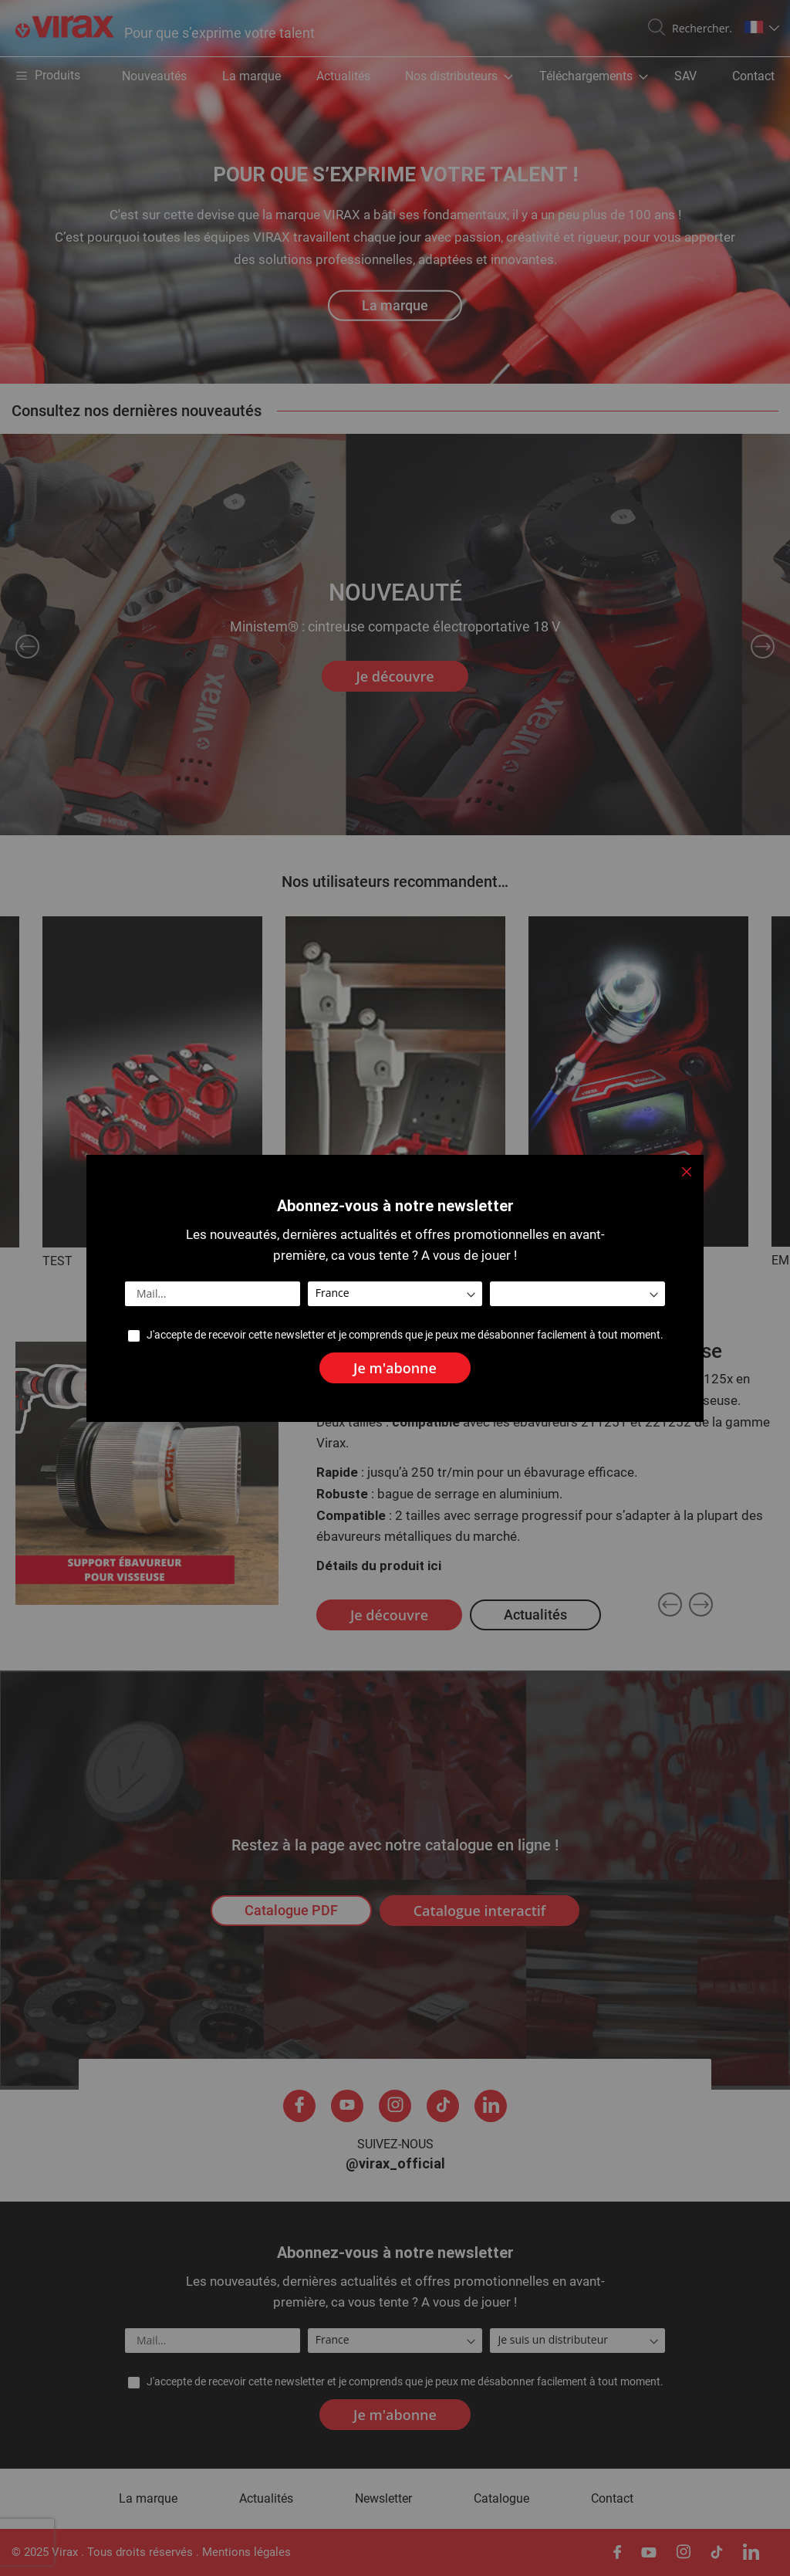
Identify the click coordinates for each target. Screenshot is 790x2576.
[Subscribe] (395, 1367)
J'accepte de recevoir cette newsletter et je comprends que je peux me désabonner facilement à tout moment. (404, 1335)
